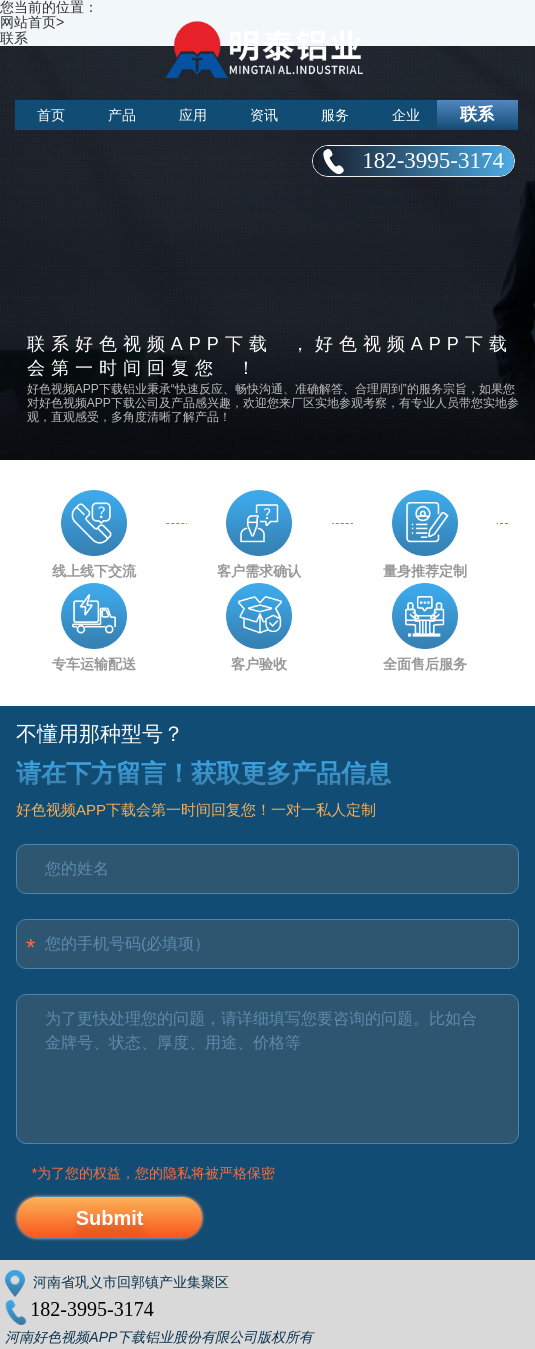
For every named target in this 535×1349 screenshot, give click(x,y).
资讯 (264, 115)
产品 (122, 115)
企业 (406, 115)
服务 (335, 115)
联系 (477, 114)
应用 (193, 115)
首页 (51, 115)
